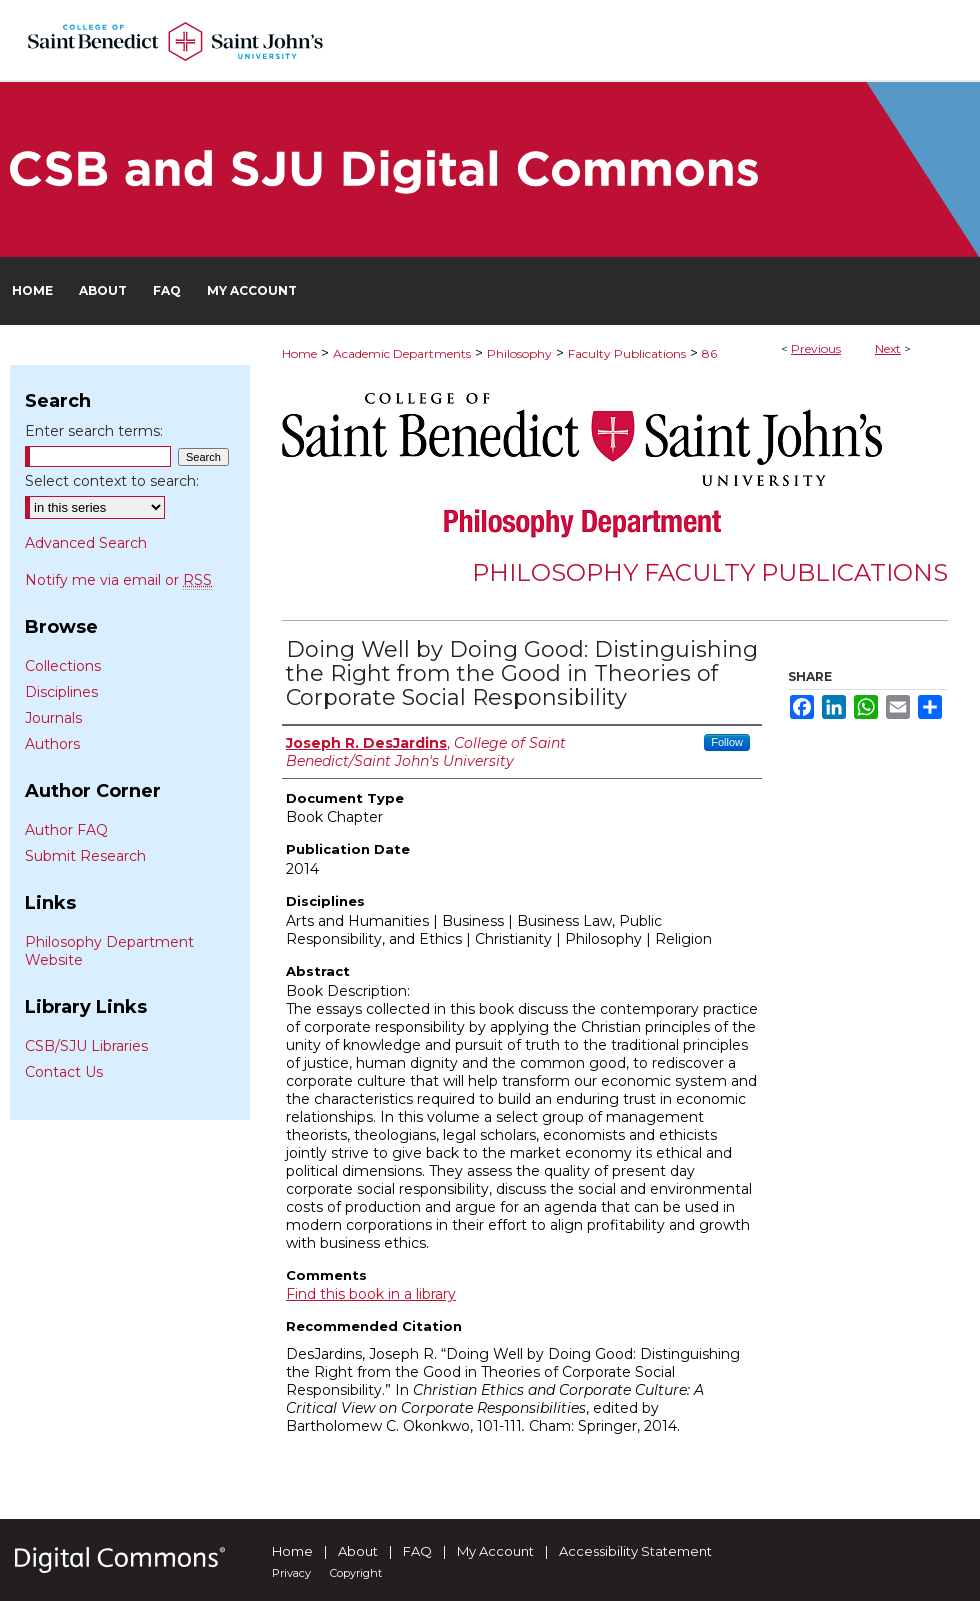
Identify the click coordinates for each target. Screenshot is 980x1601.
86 (709, 353)
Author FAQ (66, 830)
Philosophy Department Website (109, 951)
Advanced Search (86, 543)
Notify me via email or (118, 580)
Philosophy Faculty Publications (710, 572)
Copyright (356, 1573)
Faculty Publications (627, 353)
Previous (816, 348)
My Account (495, 1551)
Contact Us (64, 1072)
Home (299, 353)
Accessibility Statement (635, 1551)
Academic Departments (402, 353)
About (358, 1551)
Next (888, 348)
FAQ (417, 1551)
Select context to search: (112, 481)
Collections (63, 666)
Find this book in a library (371, 1294)
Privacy (291, 1573)
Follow (727, 742)
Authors (52, 744)
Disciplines (61, 692)
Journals (53, 718)
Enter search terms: (94, 431)
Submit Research (85, 856)
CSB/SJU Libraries (86, 1046)
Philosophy (519, 353)
